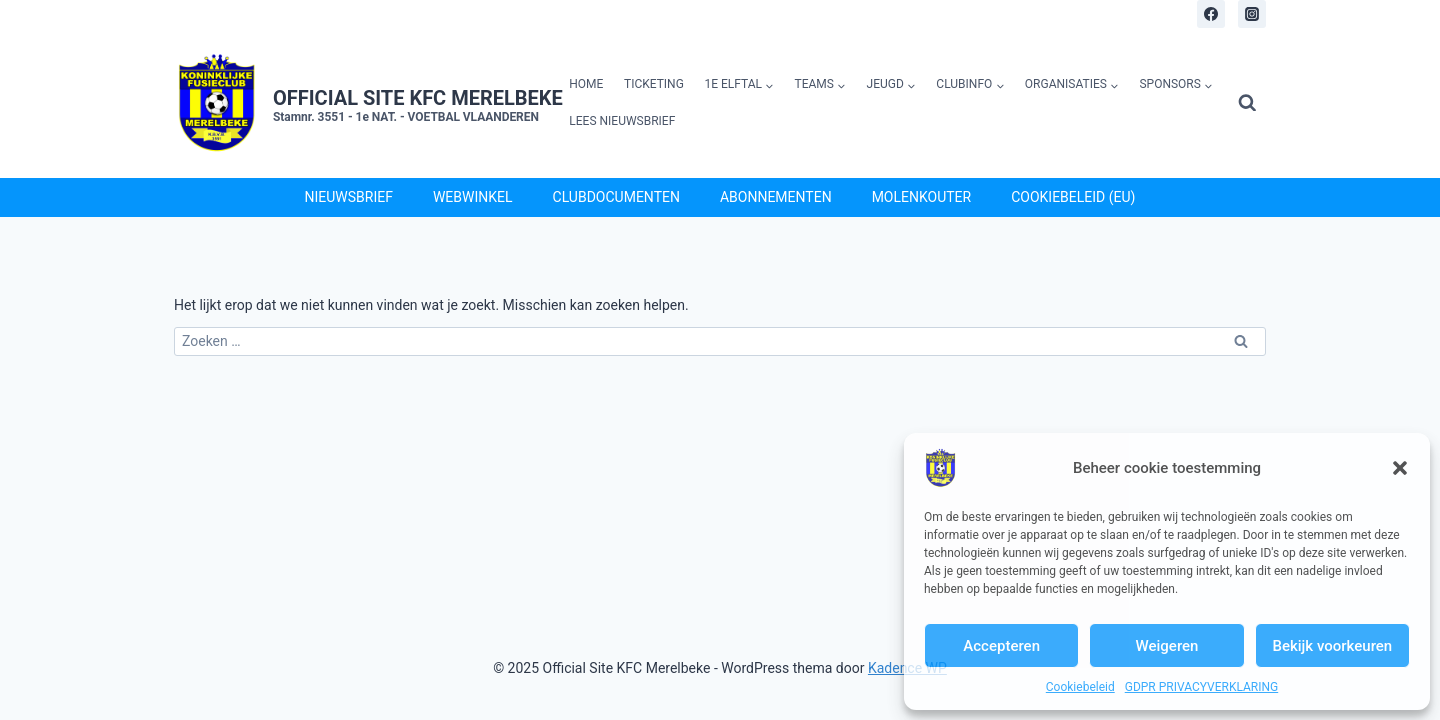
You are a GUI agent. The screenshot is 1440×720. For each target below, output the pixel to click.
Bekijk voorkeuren (1332, 646)
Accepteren (1001, 646)
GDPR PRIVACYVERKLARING (1202, 687)
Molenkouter (922, 197)
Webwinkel (473, 197)
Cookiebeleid (1080, 687)
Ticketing (654, 84)
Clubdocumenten (616, 197)
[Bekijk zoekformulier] (1247, 103)
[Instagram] (1252, 14)
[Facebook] (1211, 14)
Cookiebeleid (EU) (1073, 197)
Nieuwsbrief (349, 197)
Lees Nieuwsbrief (622, 121)
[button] (1400, 468)
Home (586, 84)
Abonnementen (776, 197)
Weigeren (1167, 646)
